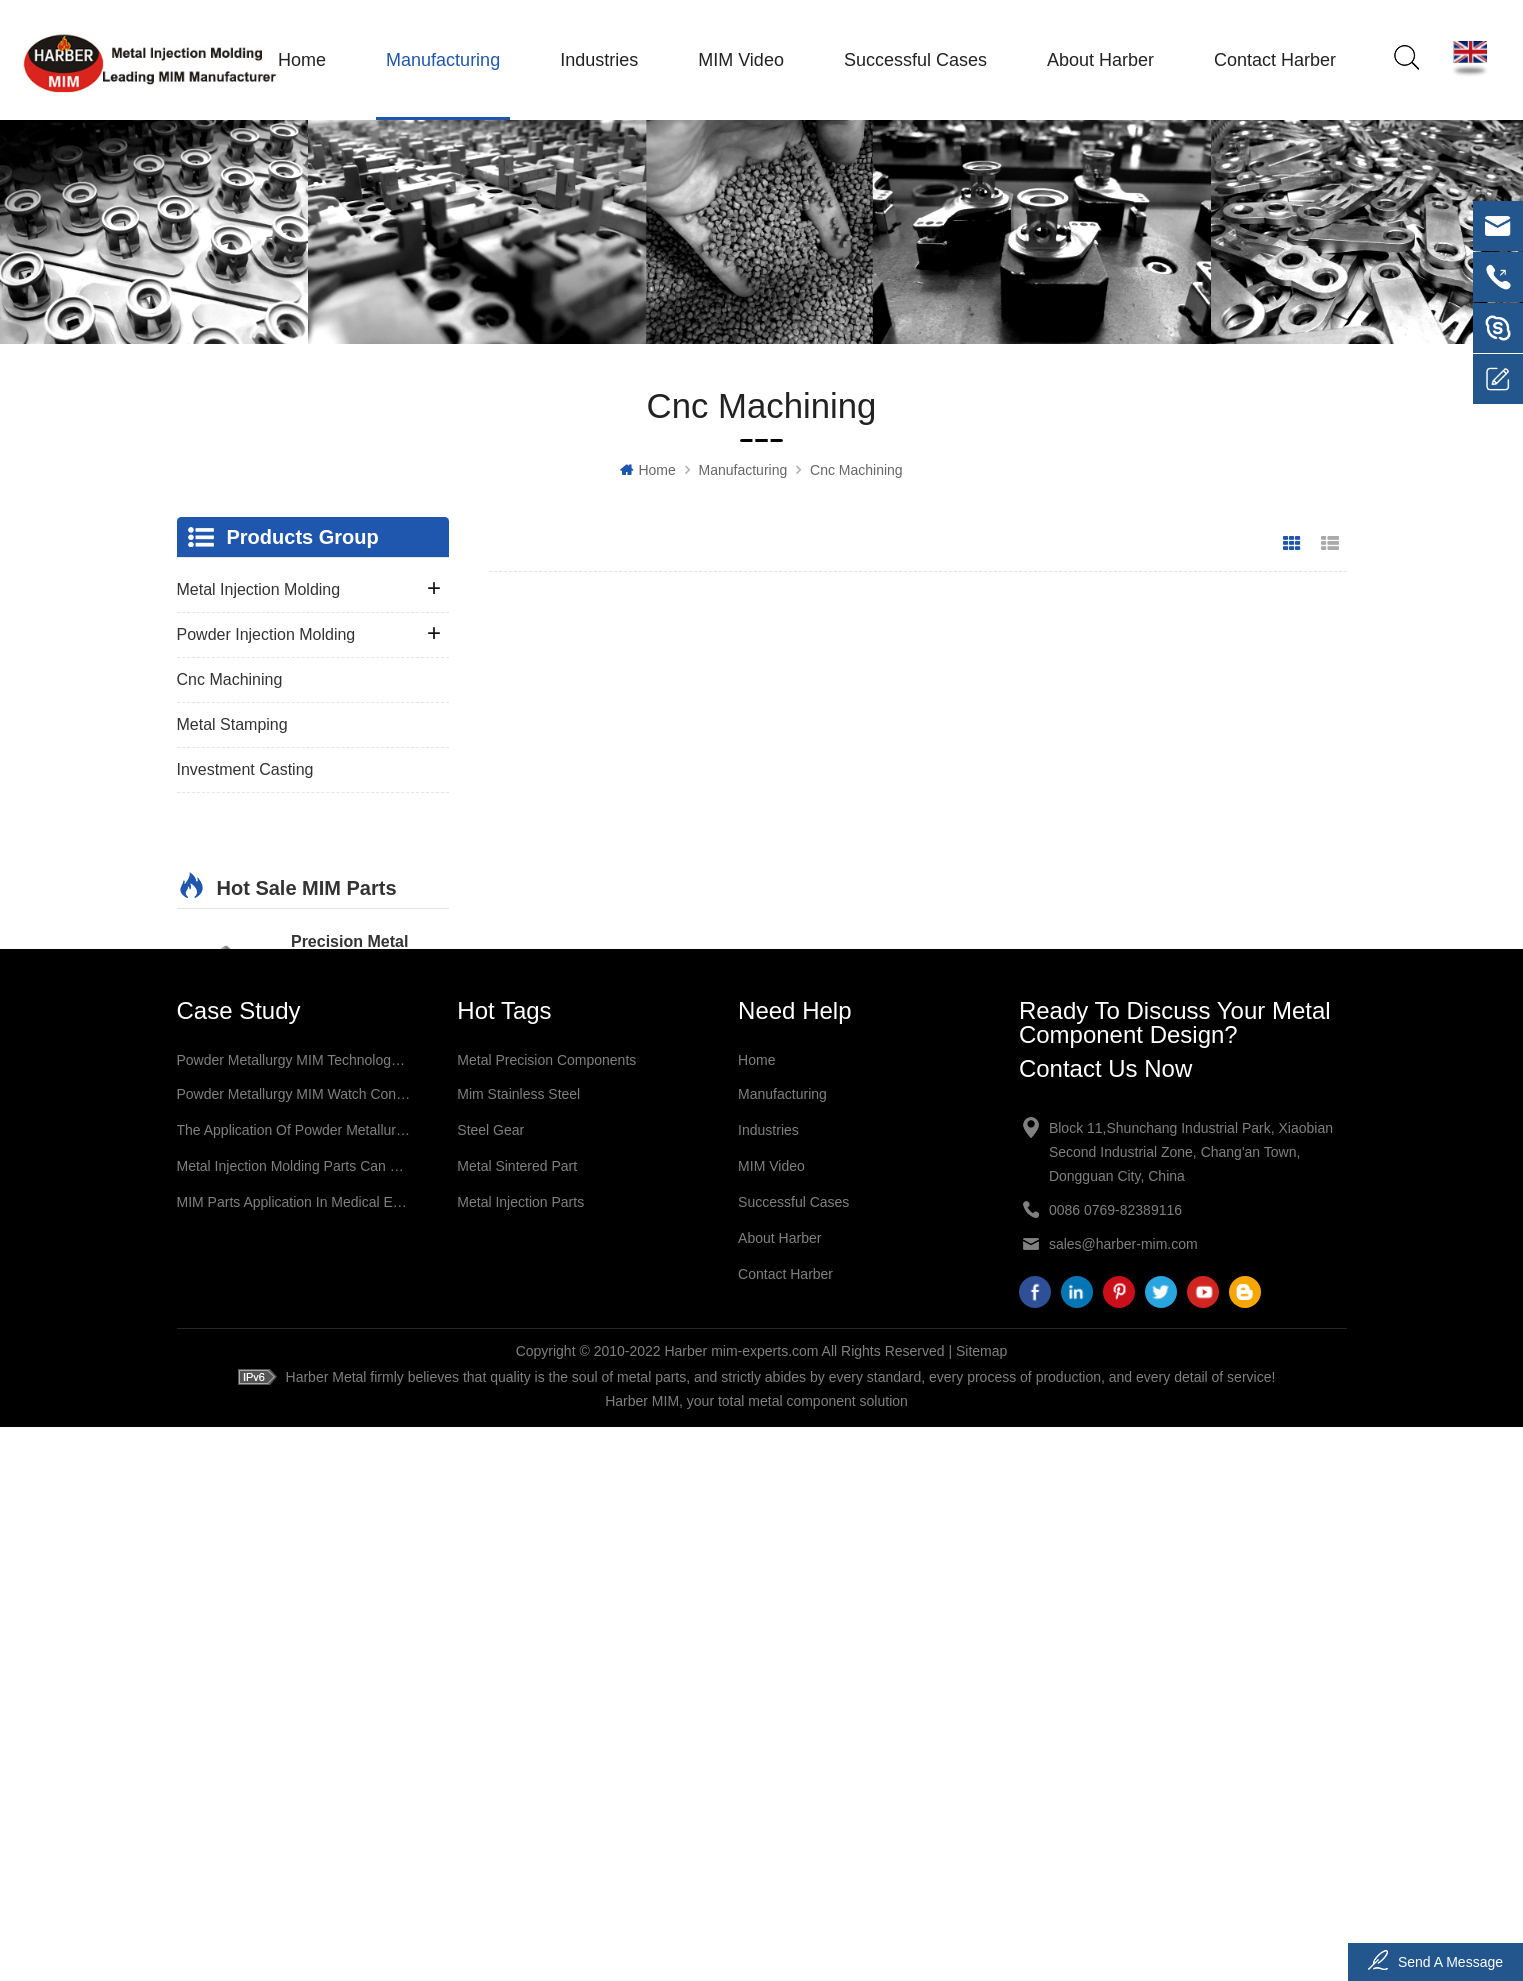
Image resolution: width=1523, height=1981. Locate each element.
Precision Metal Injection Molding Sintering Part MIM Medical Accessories (369, 1390)
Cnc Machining (856, 472)
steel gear (490, 1682)
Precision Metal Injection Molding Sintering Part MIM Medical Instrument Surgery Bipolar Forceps (364, 1271)
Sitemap (981, 1905)
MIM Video (738, 60)
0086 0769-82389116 (1115, 1762)
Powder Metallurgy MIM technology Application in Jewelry (294, 1612)
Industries (596, 60)
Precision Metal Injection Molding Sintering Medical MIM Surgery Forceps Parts (357, 1152)
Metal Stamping (232, 726)
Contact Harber (1272, 60)
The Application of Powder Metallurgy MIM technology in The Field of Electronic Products (294, 1682)
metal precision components (546, 1612)
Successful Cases (912, 60)
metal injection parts (520, 1754)
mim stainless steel (518, 1646)
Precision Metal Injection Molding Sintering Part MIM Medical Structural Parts (361, 914)
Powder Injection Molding (266, 636)
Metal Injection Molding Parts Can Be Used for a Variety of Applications (294, 1718)
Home (299, 60)
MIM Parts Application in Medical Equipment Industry (294, 1754)
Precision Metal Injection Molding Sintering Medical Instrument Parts (357, 1033)
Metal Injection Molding (259, 591)
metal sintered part (517, 1718)
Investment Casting (245, 771)
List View (1330, 546)
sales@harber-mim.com (1123, 1796)
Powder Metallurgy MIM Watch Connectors (294, 1646)
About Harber (1097, 60)
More (312, 961)
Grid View (1292, 546)
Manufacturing (440, 60)
